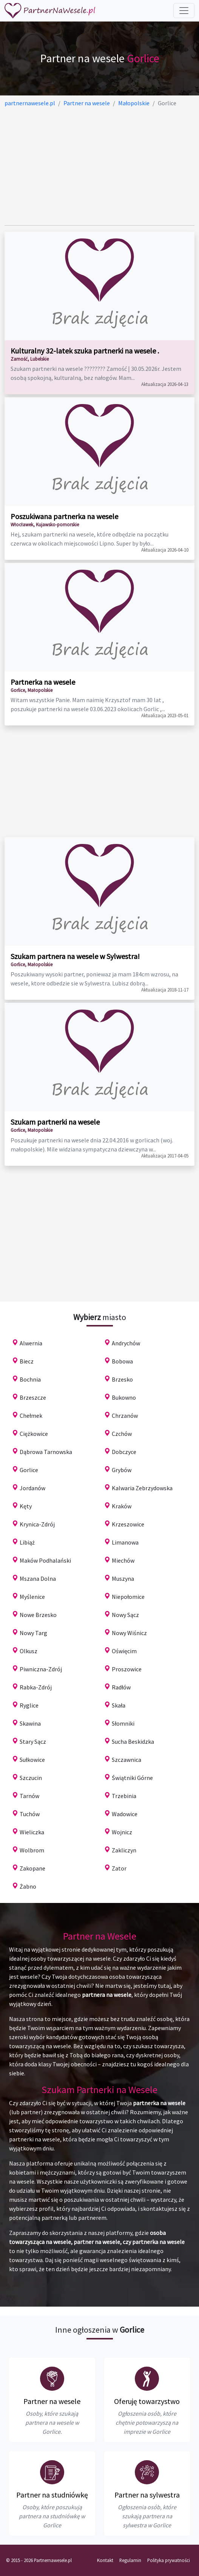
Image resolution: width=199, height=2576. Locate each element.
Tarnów (29, 1796)
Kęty (26, 1506)
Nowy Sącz (125, 1614)
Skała (118, 1705)
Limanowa (125, 1542)
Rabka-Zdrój (36, 1687)
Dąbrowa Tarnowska (46, 1452)
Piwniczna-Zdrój (41, 1669)
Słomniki (123, 1723)
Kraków (121, 1506)
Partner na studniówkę (52, 2494)
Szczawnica (126, 1759)
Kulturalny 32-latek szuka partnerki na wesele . (85, 350)
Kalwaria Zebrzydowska (142, 1488)
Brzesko (122, 1379)
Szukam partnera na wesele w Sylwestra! (75, 956)
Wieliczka (32, 1832)
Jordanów (32, 1488)
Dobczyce (124, 1452)
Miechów (123, 1560)
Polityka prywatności (168, 2560)
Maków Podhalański (45, 1560)
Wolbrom (32, 1850)
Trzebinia (124, 1796)
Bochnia (30, 1379)
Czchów (122, 1433)
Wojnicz (122, 1832)
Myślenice (32, 1596)
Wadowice (124, 1814)
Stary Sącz (33, 1741)
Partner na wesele (51, 2401)
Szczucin (31, 1777)
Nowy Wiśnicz (129, 1633)
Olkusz (28, 1651)
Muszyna (123, 1578)
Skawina (30, 1723)
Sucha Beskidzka (133, 1741)
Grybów (121, 1470)
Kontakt (105, 2560)
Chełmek (31, 1415)
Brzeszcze (33, 1397)
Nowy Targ (33, 1633)
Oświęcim (124, 1651)
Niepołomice (128, 1596)
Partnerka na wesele (43, 682)
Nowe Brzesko (38, 1614)
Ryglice (29, 1705)
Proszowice (127, 1669)
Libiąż (27, 1542)
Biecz (27, 1361)
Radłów (121, 1687)
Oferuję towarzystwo (147, 2401)
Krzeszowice (128, 1524)
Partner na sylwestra (147, 2494)
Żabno (28, 1886)
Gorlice (29, 1470)
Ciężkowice (34, 1433)
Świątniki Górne (132, 1777)
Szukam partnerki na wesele (55, 1122)
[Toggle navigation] (183, 10)
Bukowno (124, 1397)
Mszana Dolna (38, 1578)
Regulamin (130, 2560)
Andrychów (126, 1343)
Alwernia (31, 1343)
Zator (119, 1868)
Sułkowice (32, 1759)
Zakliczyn (124, 1850)
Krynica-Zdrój (37, 1524)
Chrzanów (125, 1415)
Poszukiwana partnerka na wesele (64, 516)
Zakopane (32, 1868)
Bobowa (122, 1361)
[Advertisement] (99, 166)
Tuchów (30, 1814)
